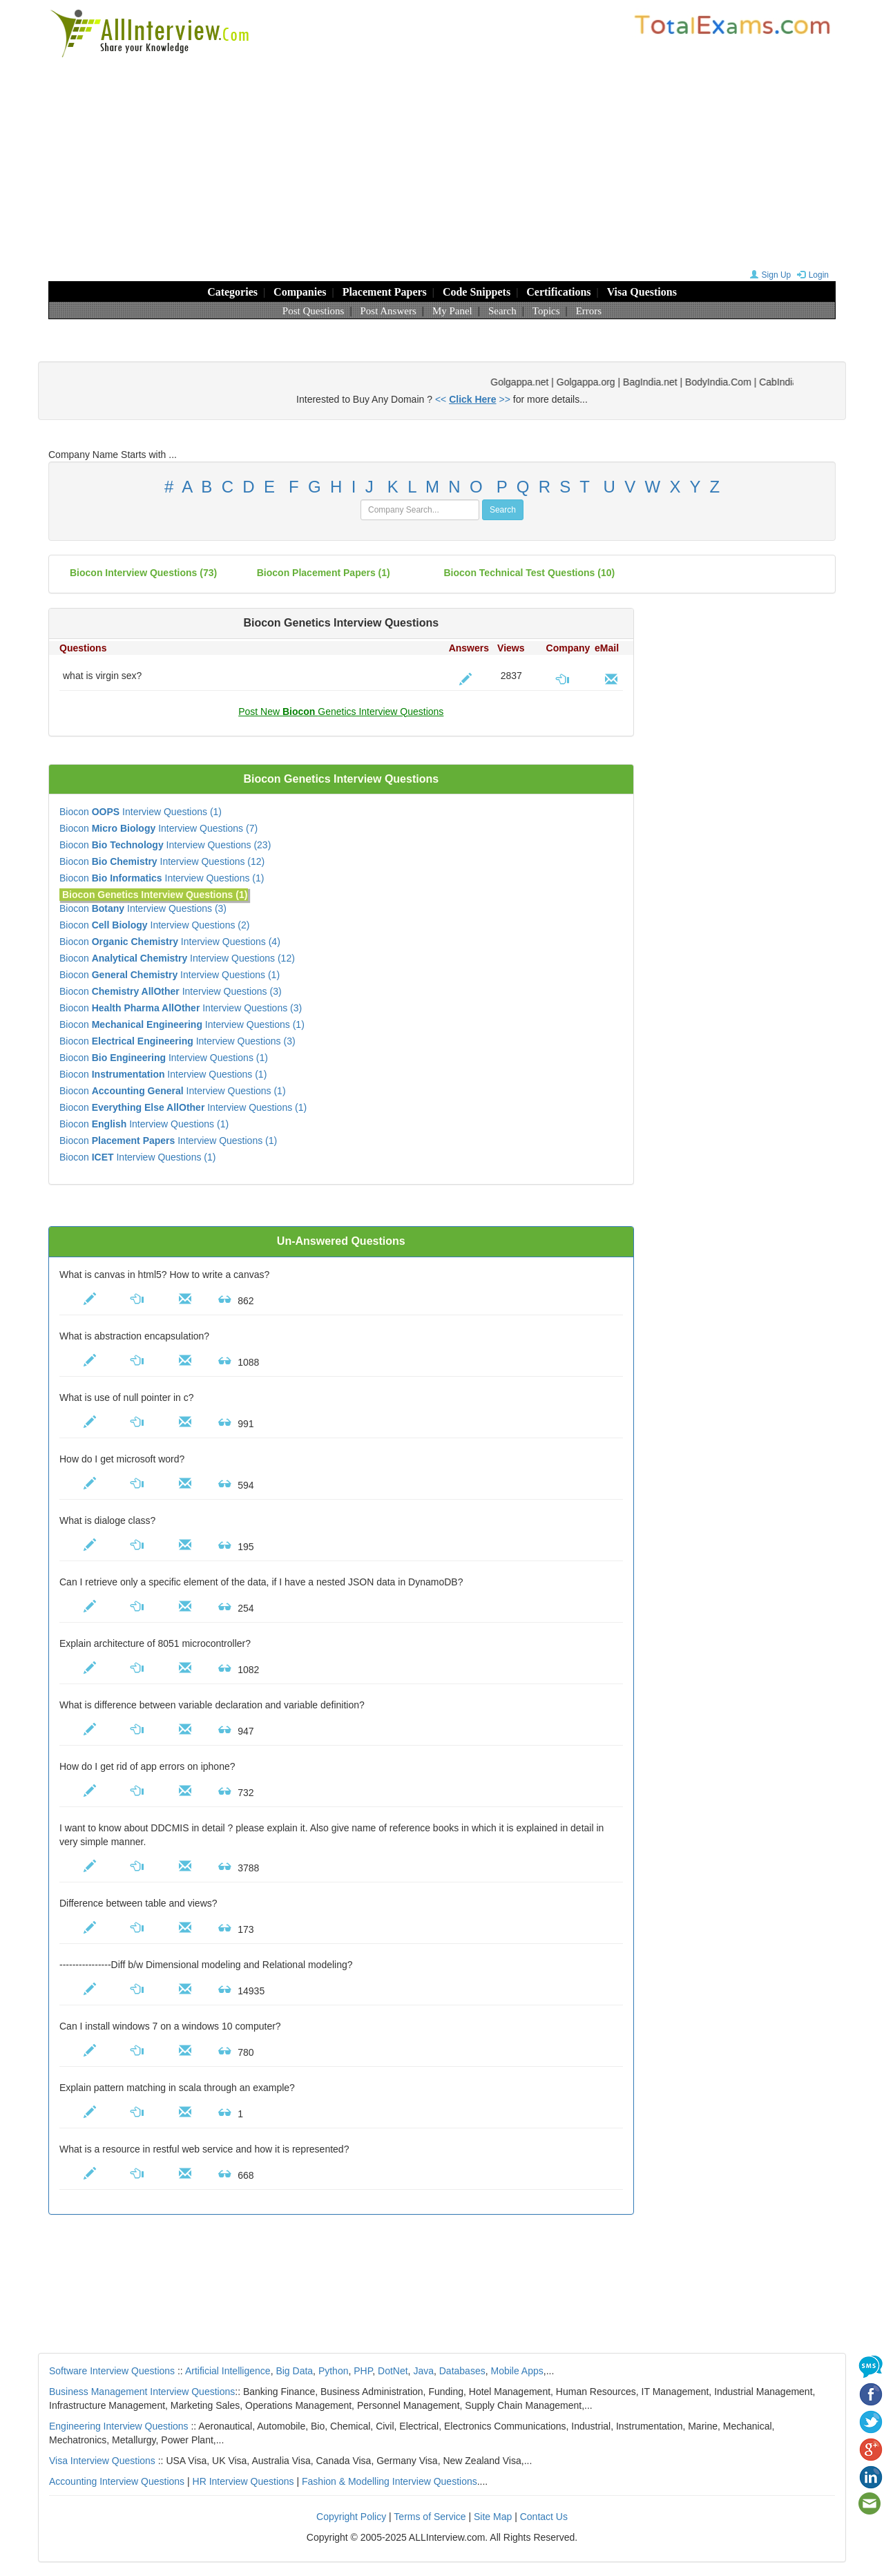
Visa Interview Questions (102, 2460)
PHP (363, 2370)
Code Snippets (476, 292)
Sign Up (769, 275)
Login (811, 275)
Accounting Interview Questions (116, 2481)
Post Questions (313, 310)
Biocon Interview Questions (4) (169, 941)
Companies (299, 292)
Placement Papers (385, 292)
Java (423, 2370)
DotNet (393, 2370)
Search (502, 310)
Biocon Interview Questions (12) (162, 861)
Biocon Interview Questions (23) (165, 844)
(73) (143, 572)
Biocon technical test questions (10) (529, 572)
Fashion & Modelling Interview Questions (389, 2481)
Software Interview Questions (112, 2370)
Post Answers (388, 310)
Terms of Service (429, 2516)
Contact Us (544, 2516)
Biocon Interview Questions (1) (140, 811)
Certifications (558, 292)
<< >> (472, 399)
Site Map (493, 2516)
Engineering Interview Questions (119, 2426)
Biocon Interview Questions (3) (143, 908)
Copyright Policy (351, 2516)
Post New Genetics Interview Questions (340, 711)
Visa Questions (642, 292)
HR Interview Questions (243, 2481)
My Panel (452, 310)
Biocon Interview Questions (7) (158, 828)
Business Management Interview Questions (142, 2391)
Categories (232, 292)
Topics (546, 310)
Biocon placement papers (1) (323, 572)
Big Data (294, 2370)
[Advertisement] (442, 162)
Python (333, 2370)
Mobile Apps (516, 2370)
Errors (589, 310)
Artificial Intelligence (228, 2370)
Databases (462, 2370)
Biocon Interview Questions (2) (154, 925)
